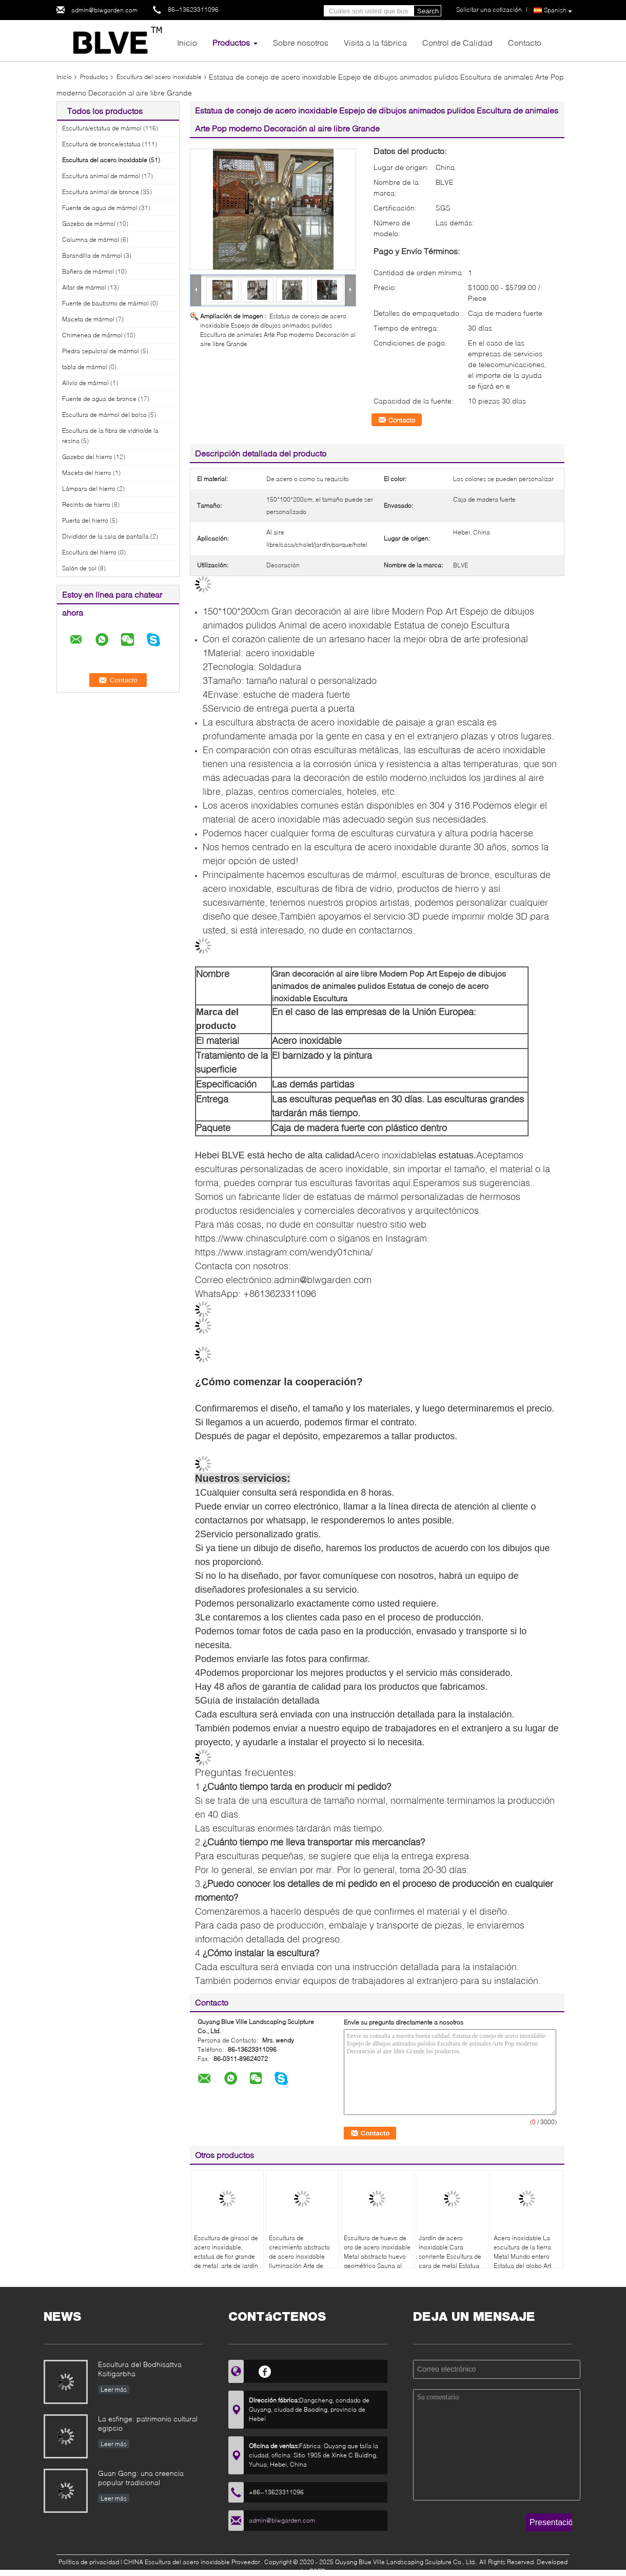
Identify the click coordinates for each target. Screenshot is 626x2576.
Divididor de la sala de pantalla (105, 536)
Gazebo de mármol (88, 223)
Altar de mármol (84, 287)
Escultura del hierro (89, 552)
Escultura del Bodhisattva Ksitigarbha (140, 2369)
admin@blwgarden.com (104, 10)
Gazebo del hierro (87, 457)
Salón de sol (79, 568)
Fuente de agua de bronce (99, 399)
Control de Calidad (457, 42)
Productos (231, 42)
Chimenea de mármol (92, 335)
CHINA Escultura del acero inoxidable (177, 2562)
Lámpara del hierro (88, 488)
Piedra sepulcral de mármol (100, 351)
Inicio (187, 42)
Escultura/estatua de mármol (102, 128)
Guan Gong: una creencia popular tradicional (141, 2478)
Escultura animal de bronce (100, 192)
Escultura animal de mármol (101, 176)
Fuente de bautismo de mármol (105, 303)
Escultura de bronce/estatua (101, 144)
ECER (317, 2571)
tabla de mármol (84, 367)
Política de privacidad (88, 2562)
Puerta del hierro (85, 520)
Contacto (524, 42)
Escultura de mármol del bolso (104, 414)
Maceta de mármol (88, 319)
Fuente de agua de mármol (100, 208)
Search (428, 11)
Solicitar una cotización (489, 9)
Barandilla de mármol (92, 255)
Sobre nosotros (300, 42)
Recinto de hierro (86, 504)
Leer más (114, 2389)
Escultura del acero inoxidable (159, 77)
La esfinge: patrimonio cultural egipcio (148, 2423)
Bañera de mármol (88, 271)
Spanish (558, 10)
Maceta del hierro (86, 472)
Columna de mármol (90, 239)
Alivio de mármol (85, 383)
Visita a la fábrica (375, 42)
